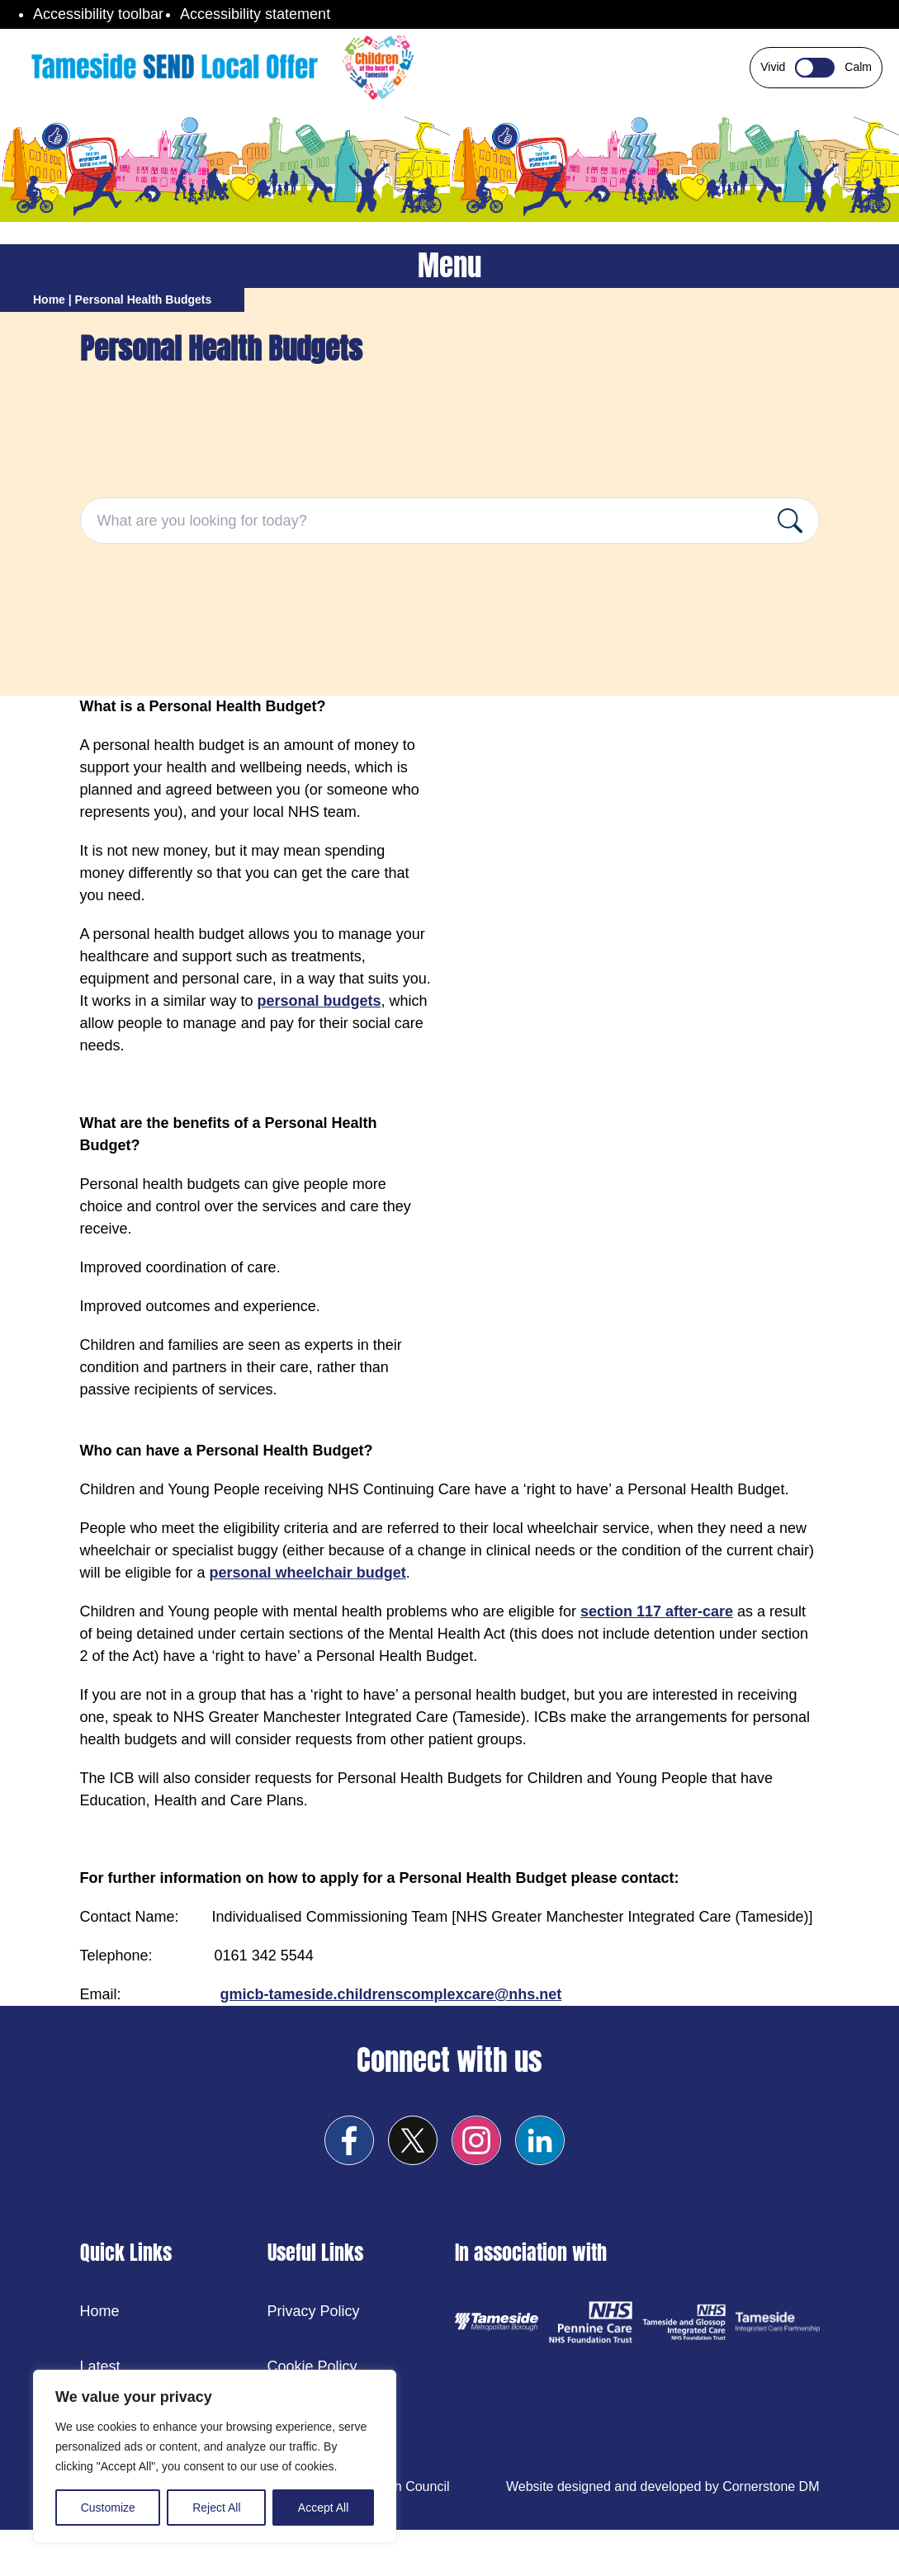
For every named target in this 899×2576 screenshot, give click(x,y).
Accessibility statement (255, 14)
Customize (108, 2507)
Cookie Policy (312, 2366)
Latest (100, 2366)
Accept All (323, 2507)
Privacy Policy (313, 2311)
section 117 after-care (656, 1611)
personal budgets (319, 1001)
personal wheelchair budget (308, 1572)
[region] (214, 2456)
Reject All (216, 2507)
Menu (449, 265)
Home (49, 299)
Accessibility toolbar (98, 14)
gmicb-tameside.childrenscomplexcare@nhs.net (391, 1994)
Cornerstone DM (770, 2486)
